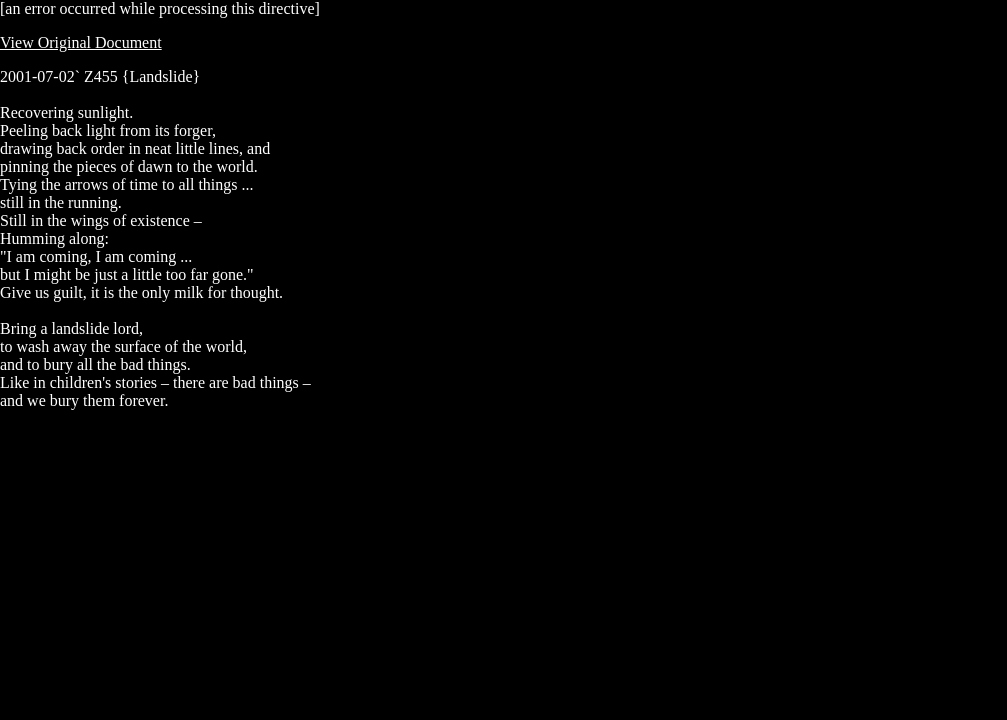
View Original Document (81, 42)
